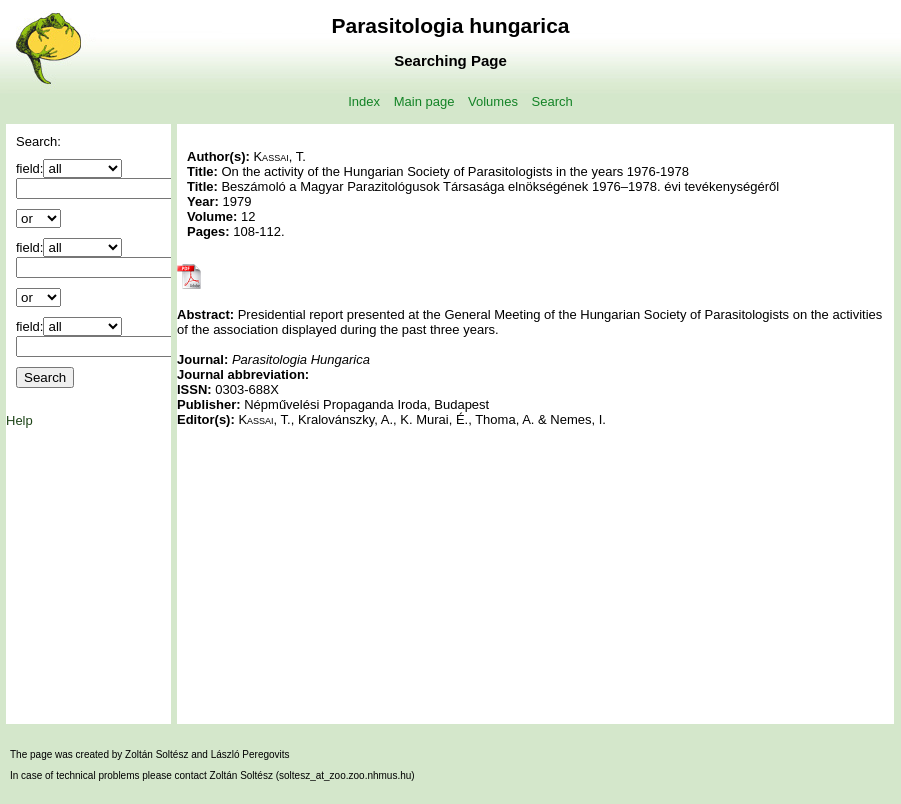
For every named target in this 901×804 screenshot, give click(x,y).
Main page (424, 101)
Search (552, 101)
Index (364, 101)
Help (19, 420)
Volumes (493, 101)
